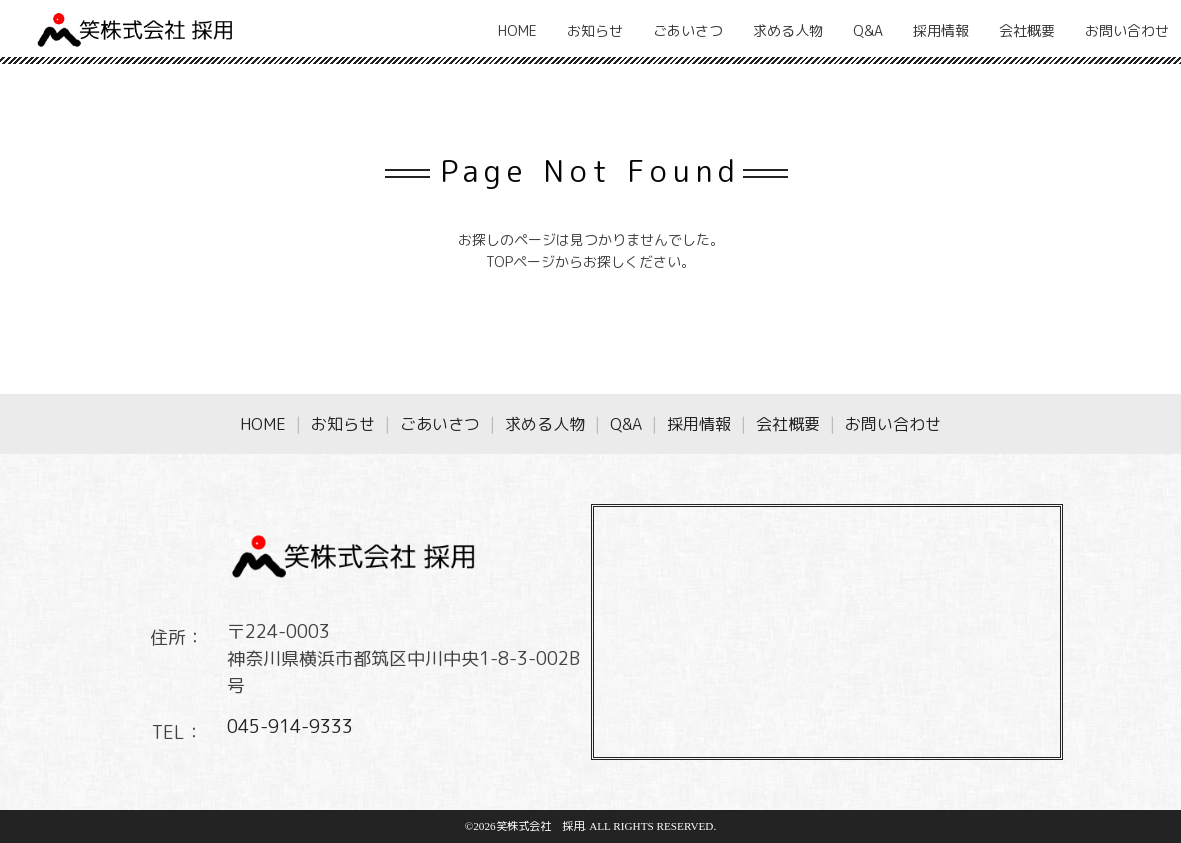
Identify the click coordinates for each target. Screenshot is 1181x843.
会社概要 (1027, 30)
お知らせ (595, 30)
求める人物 (788, 30)
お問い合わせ (1127, 30)
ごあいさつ (688, 30)
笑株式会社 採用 (540, 826)
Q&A (868, 30)
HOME (517, 30)
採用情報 (941, 30)
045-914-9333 (290, 726)
